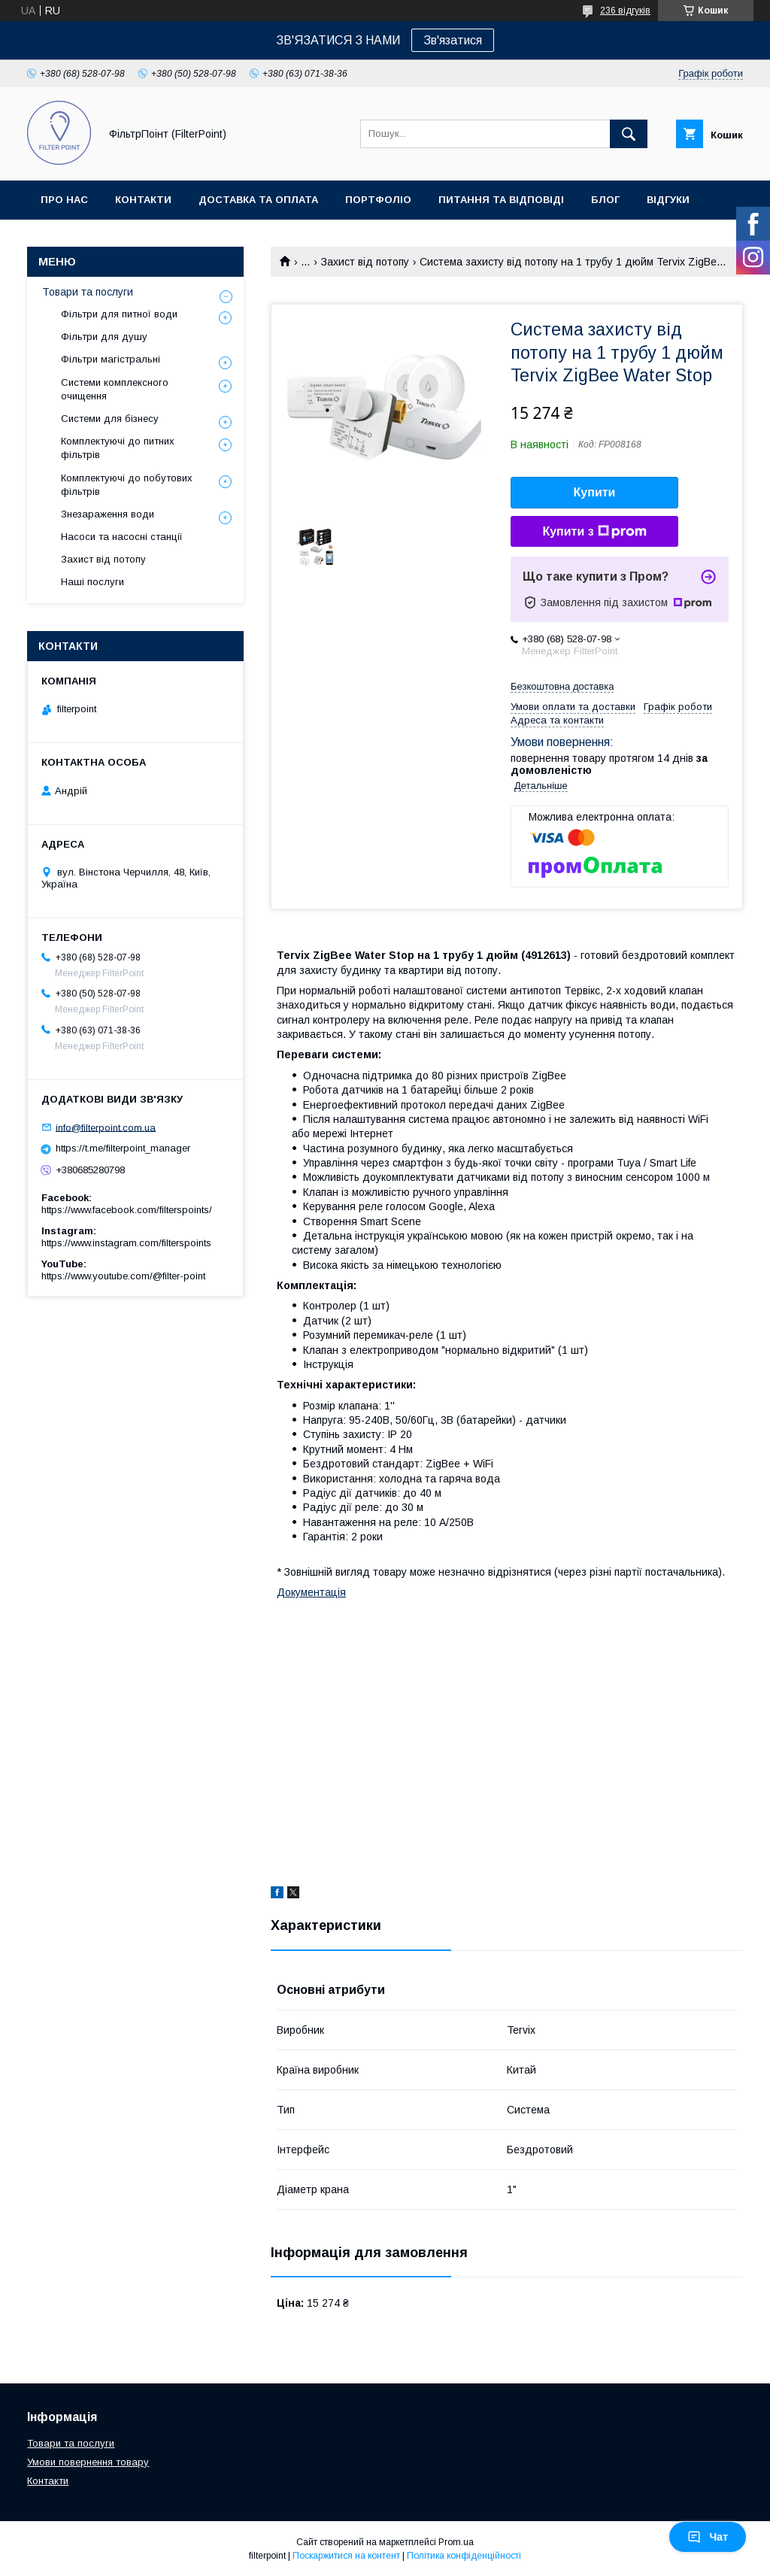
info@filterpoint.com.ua (106, 1127)
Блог (605, 199)
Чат (707, 2537)
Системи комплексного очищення (114, 389)
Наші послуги (92, 581)
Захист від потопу (365, 262)
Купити (595, 492)
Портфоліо (378, 199)
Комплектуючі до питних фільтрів (117, 447)
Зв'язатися (452, 40)
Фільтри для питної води (119, 314)
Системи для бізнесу (110, 418)
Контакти (143, 199)
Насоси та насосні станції (122, 536)
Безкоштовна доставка (562, 686)
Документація (311, 1592)
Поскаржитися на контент (346, 2555)
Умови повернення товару (88, 2462)
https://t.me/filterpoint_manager (123, 1148)
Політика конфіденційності (464, 2555)
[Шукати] (628, 134)
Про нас (64, 199)
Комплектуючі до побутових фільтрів (126, 484)
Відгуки (668, 199)
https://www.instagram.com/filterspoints (126, 1243)
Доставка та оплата (258, 199)
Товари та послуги (87, 292)
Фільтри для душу (104, 336)
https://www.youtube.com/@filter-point (123, 1276)
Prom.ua (456, 2542)
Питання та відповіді (501, 199)
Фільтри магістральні (110, 359)
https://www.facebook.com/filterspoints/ (126, 1209)
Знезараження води (107, 514)
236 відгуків (625, 10)
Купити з (594, 532)
